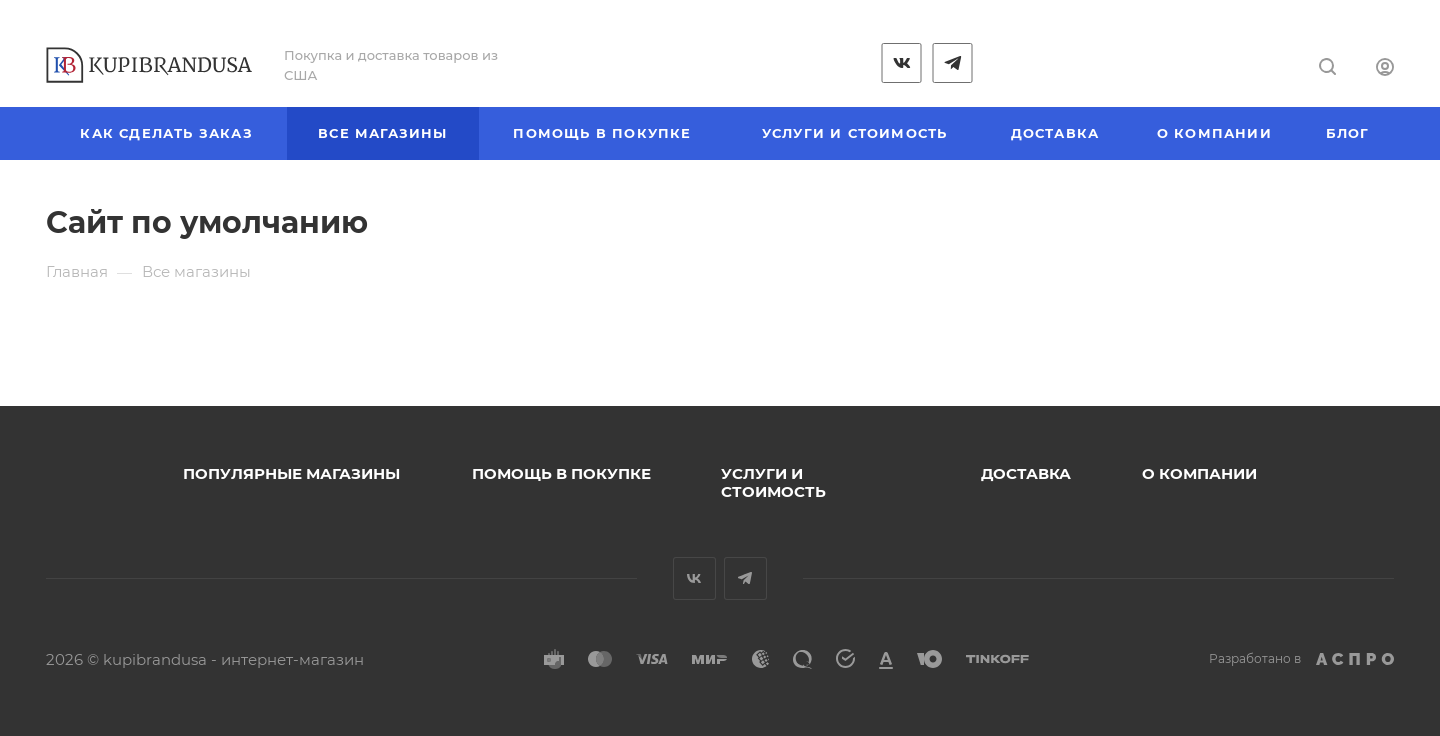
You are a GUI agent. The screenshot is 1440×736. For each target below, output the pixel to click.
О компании (1199, 473)
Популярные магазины (291, 473)
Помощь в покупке (561, 473)
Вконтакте (694, 578)
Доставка (1026, 473)
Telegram (745, 578)
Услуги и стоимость (773, 482)
